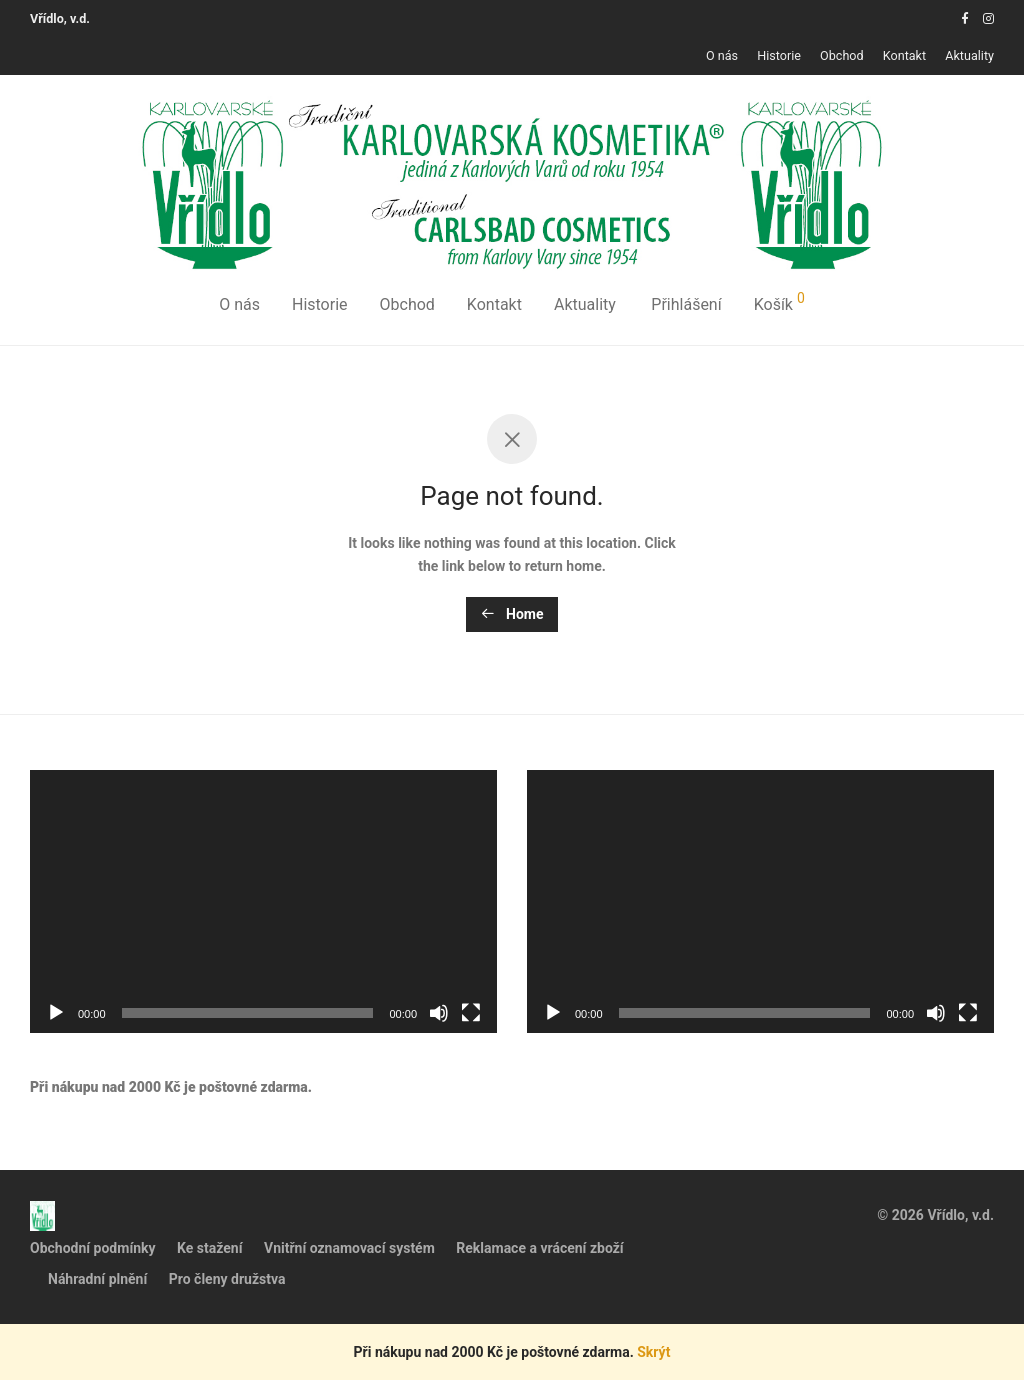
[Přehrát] (56, 1013)
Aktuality (969, 56)
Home (512, 614)
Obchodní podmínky (93, 1248)
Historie (779, 56)
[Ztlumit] (439, 1013)
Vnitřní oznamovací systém (349, 1248)
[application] (263, 901)
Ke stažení (209, 1248)
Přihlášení (686, 304)
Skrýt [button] (653, 1352)
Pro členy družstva (227, 1279)
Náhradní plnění (97, 1279)
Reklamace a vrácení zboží (539, 1248)
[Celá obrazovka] (471, 1013)
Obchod (842, 56)
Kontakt (904, 56)
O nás (722, 56)
